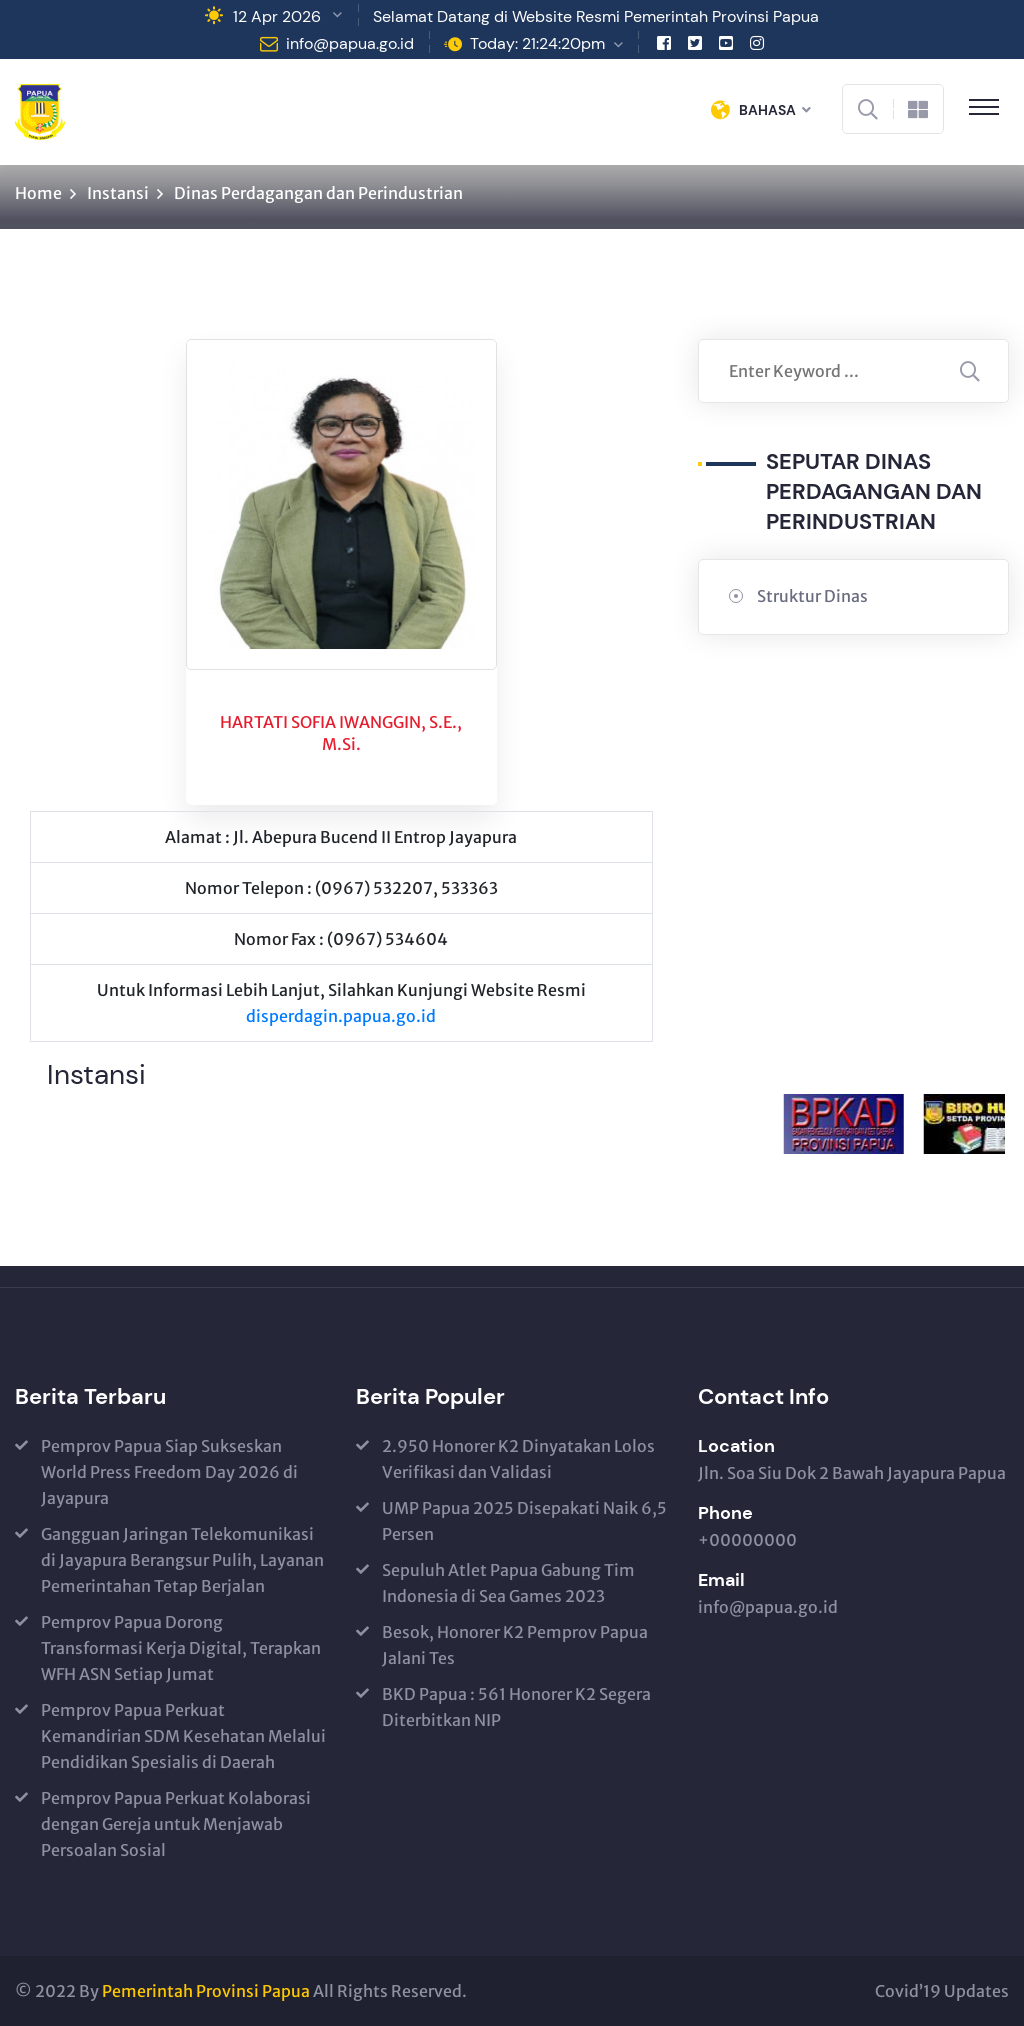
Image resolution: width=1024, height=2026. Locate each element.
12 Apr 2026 (277, 16)
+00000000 (747, 1540)
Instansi (118, 193)
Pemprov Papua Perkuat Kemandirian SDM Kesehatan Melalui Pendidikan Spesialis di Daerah (183, 1736)
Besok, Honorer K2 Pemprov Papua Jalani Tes (515, 1645)
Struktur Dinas (812, 596)
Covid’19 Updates (942, 1991)
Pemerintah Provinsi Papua (206, 1991)
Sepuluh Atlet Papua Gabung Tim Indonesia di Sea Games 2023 (508, 1583)
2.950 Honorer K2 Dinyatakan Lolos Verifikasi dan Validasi (518, 1459)
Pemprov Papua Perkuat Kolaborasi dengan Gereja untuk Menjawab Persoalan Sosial (176, 1824)
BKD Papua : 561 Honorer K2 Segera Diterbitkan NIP (516, 1707)
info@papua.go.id (350, 43)
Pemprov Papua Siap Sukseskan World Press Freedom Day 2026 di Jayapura (169, 1472)
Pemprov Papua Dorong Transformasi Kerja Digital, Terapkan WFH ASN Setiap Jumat (181, 1648)
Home (38, 193)
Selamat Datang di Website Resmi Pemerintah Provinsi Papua (596, 16)
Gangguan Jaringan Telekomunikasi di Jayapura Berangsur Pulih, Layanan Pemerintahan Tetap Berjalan (182, 1560)
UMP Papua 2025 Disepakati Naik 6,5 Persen (524, 1521)
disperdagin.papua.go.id (341, 1016)
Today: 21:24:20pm (537, 43)
